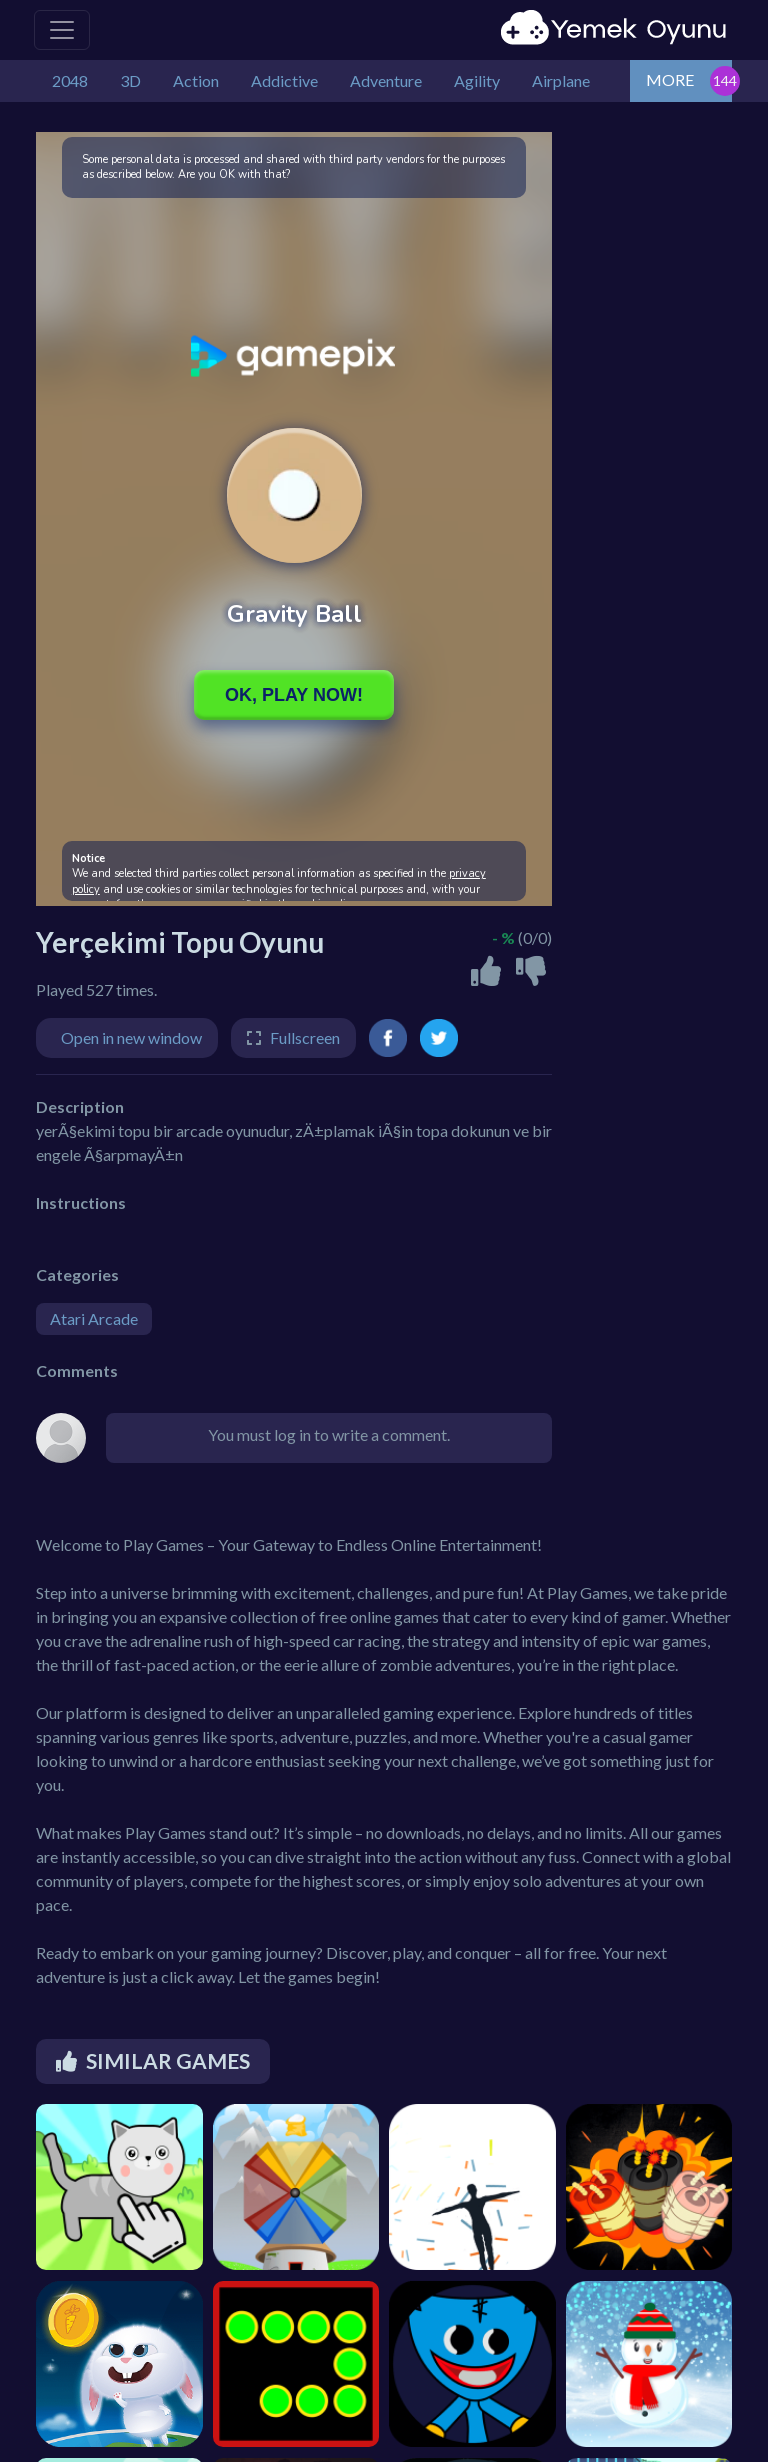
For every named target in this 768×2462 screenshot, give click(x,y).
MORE (670, 79)
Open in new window (131, 1037)
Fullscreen (305, 1037)
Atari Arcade (94, 1318)
